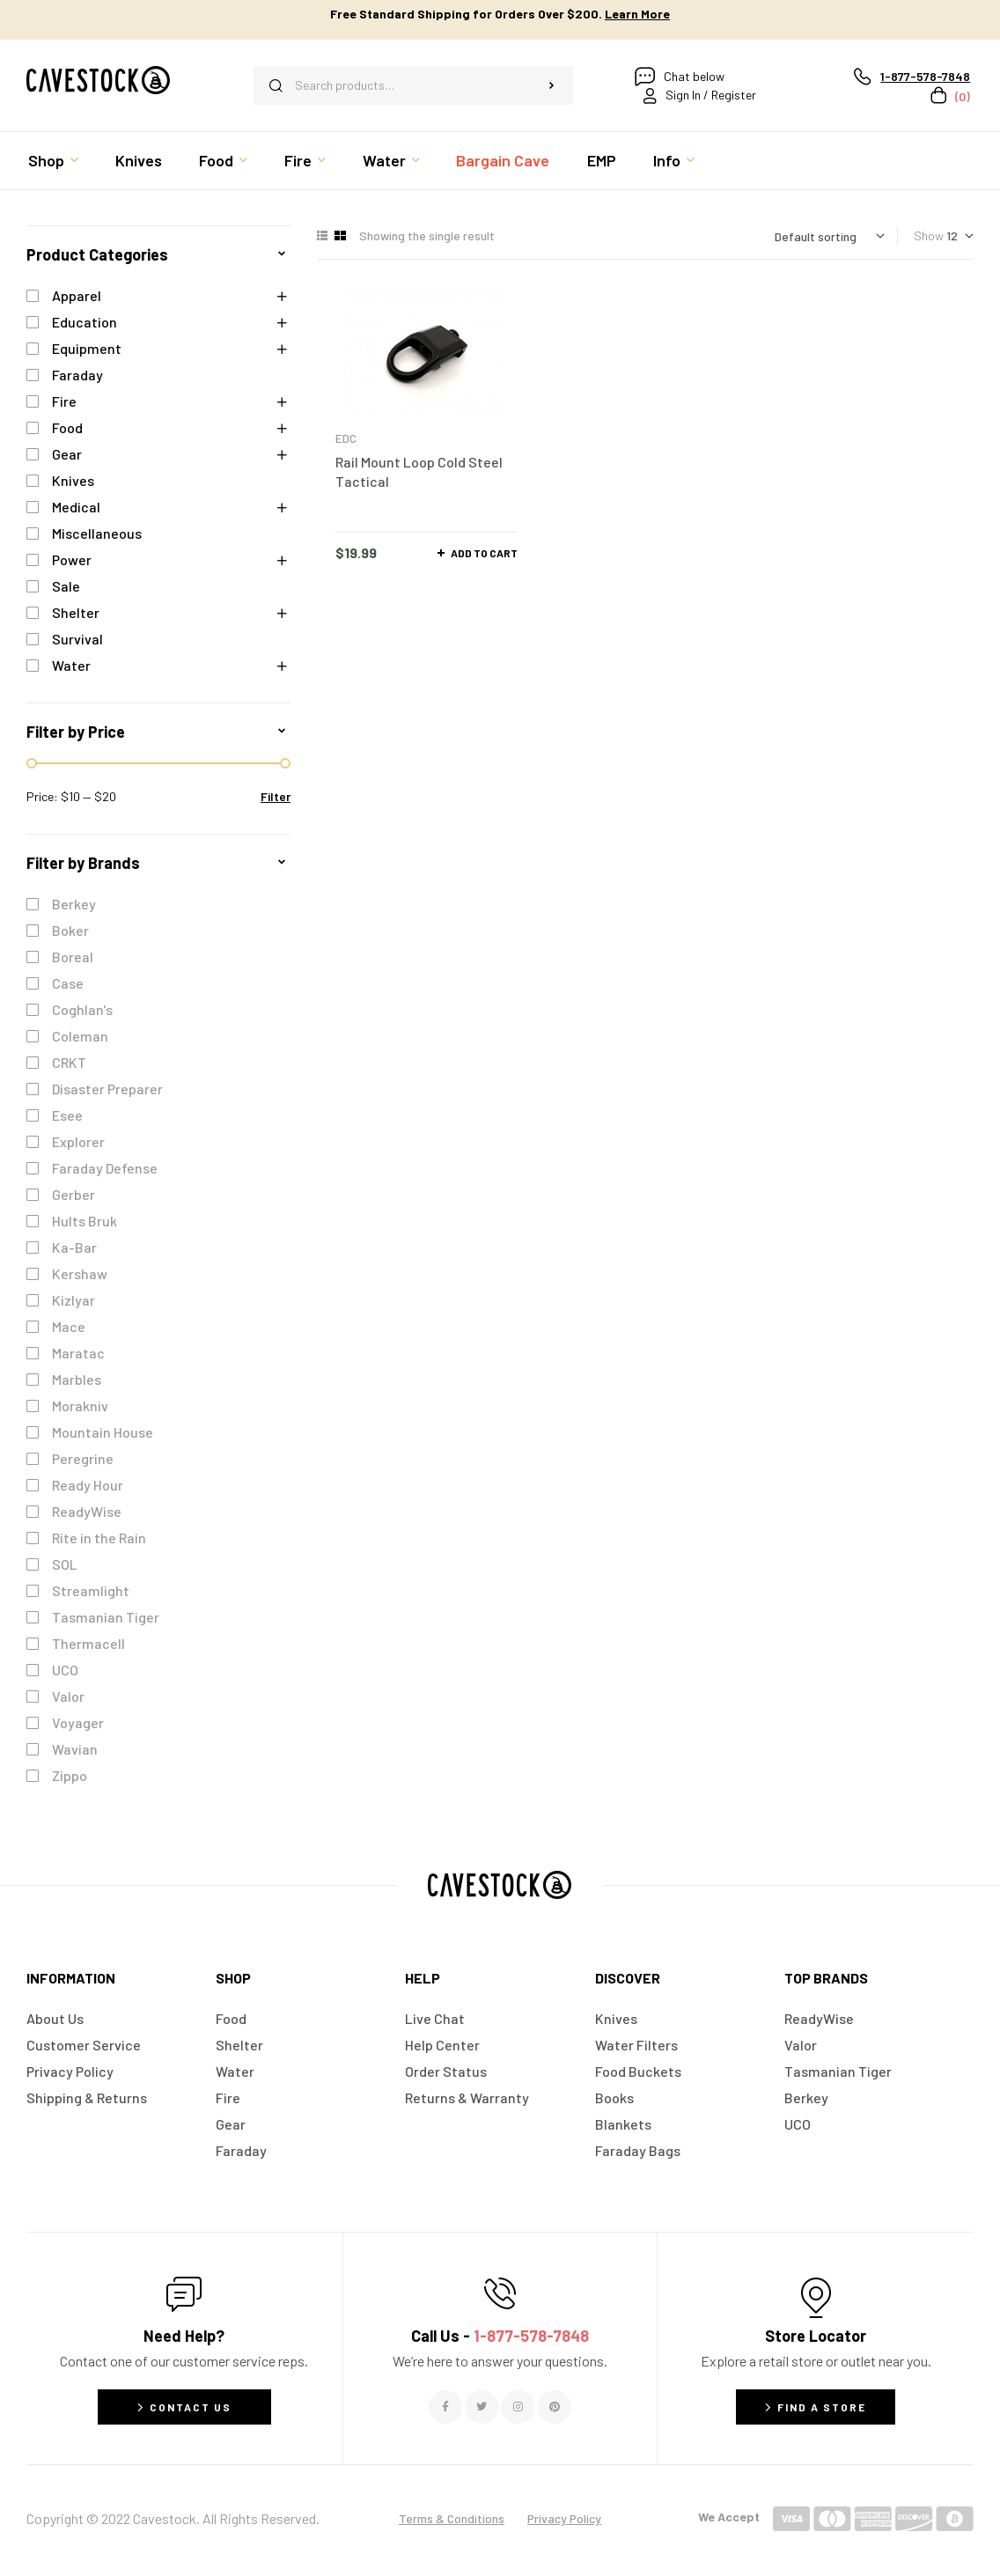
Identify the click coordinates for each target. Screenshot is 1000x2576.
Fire (64, 401)
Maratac (78, 1352)
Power (72, 559)
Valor (68, 1696)
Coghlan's (82, 1009)
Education (84, 321)
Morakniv (80, 1405)
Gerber (73, 1194)
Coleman (80, 1035)
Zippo (69, 1775)
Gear (67, 453)
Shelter (75, 612)
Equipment (86, 348)
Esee (67, 1115)
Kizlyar (73, 1300)
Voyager (78, 1722)
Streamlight (90, 1590)
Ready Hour (87, 1484)
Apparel (76, 295)
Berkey (74, 903)
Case (68, 983)
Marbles (76, 1379)
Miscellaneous (97, 533)
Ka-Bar (74, 1247)
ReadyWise (86, 1511)
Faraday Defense (105, 1167)
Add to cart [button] (484, 553)
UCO (65, 1669)
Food (67, 427)
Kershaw (79, 1273)
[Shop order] (830, 236)
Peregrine (83, 1458)
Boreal (72, 956)
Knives (73, 480)
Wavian (75, 1749)
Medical (76, 506)
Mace (68, 1326)
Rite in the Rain (99, 1537)
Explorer (78, 1141)
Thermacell (88, 1643)
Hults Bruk (84, 1220)
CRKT (69, 1062)
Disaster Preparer (107, 1088)
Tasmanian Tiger (105, 1616)
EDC (346, 438)
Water (71, 665)
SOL (64, 1564)
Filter (275, 796)
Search (551, 85)
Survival (77, 638)
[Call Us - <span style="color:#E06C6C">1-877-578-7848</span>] (500, 2293)
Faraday (77, 374)
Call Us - (500, 2335)
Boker (70, 930)
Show (929, 235)
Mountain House (102, 1432)
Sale (66, 586)
